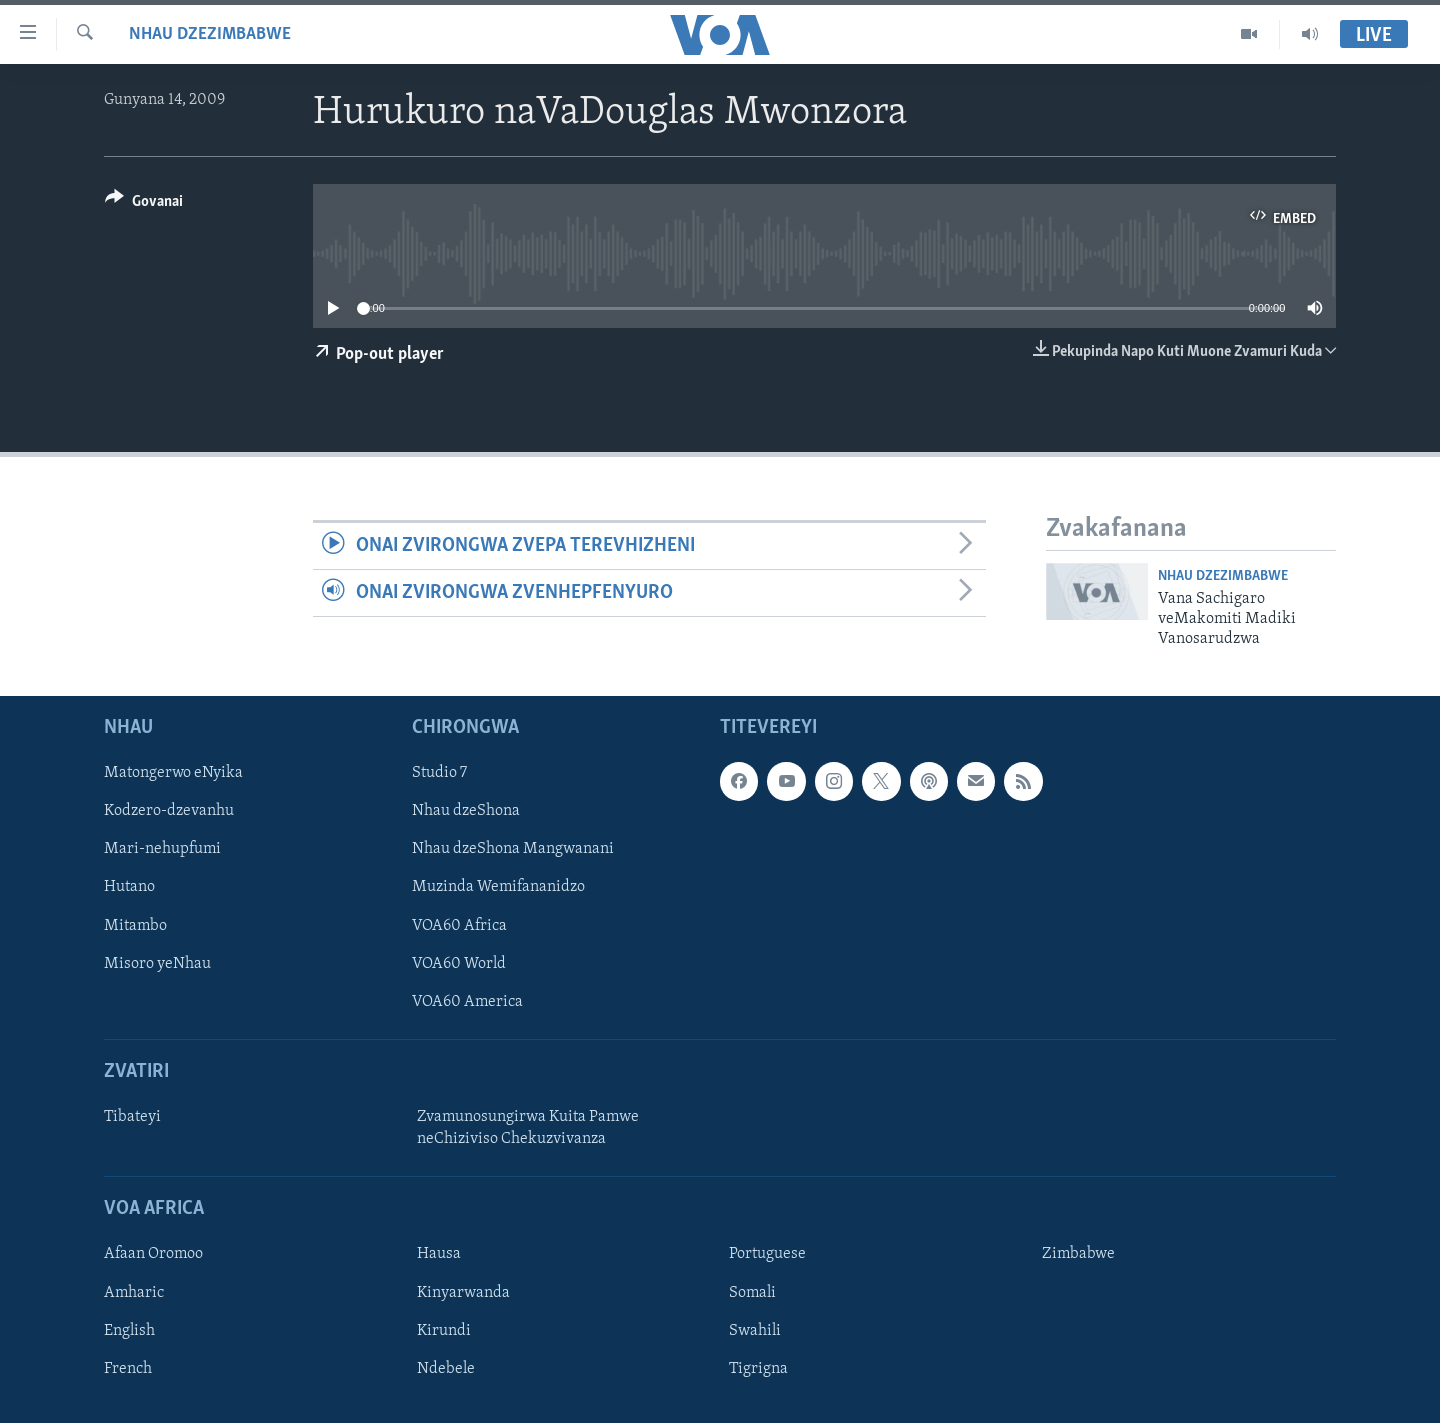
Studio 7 (439, 773)
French (128, 1368)
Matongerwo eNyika (173, 773)
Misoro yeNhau (157, 963)
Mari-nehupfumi (162, 849)
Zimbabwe (1078, 1254)
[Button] (144, 204)
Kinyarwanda (463, 1292)
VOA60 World (459, 963)
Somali (752, 1292)
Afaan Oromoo (153, 1254)
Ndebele (446, 1368)
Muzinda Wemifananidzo (498, 887)
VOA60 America (467, 1001)
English (129, 1330)
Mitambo (135, 925)
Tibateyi (132, 1117)
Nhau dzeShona (466, 811)
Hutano (129, 887)
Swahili (755, 1330)
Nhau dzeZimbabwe (210, 34)
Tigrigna (758, 1368)
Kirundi (444, 1330)
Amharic (134, 1292)
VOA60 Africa (459, 925)
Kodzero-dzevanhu (169, 811)
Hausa (439, 1254)
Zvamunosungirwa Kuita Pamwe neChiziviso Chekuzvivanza (528, 1128)
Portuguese (767, 1254)
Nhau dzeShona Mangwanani (513, 849)
